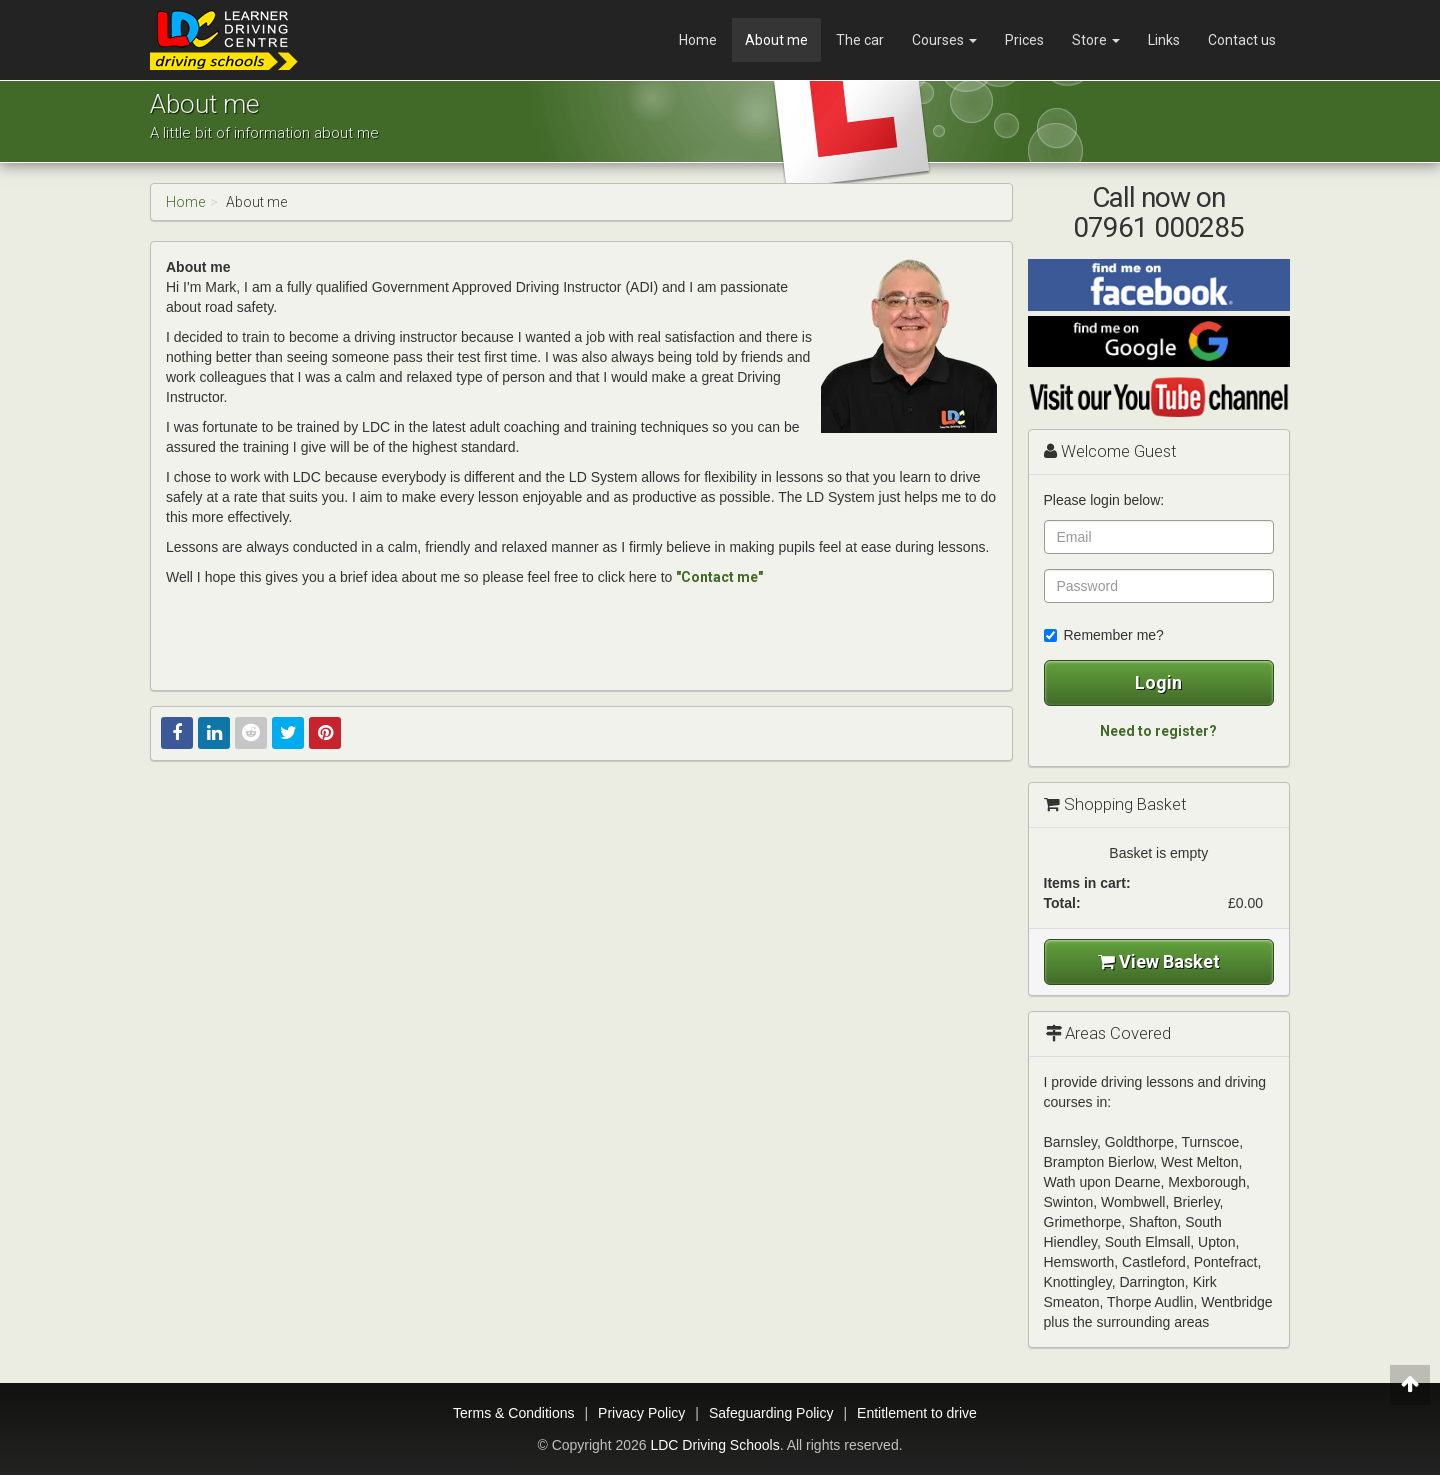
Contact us (1242, 40)
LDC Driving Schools (714, 1445)
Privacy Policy (641, 1413)
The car (860, 40)
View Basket (1159, 961)
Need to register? (1158, 731)
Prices (1024, 40)
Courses (944, 40)
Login (1158, 682)
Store (1096, 40)
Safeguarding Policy (771, 1413)
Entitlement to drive (917, 1413)
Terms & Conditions (513, 1413)
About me (776, 40)
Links (1164, 40)
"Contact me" (719, 577)
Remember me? (1104, 635)
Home (698, 40)
